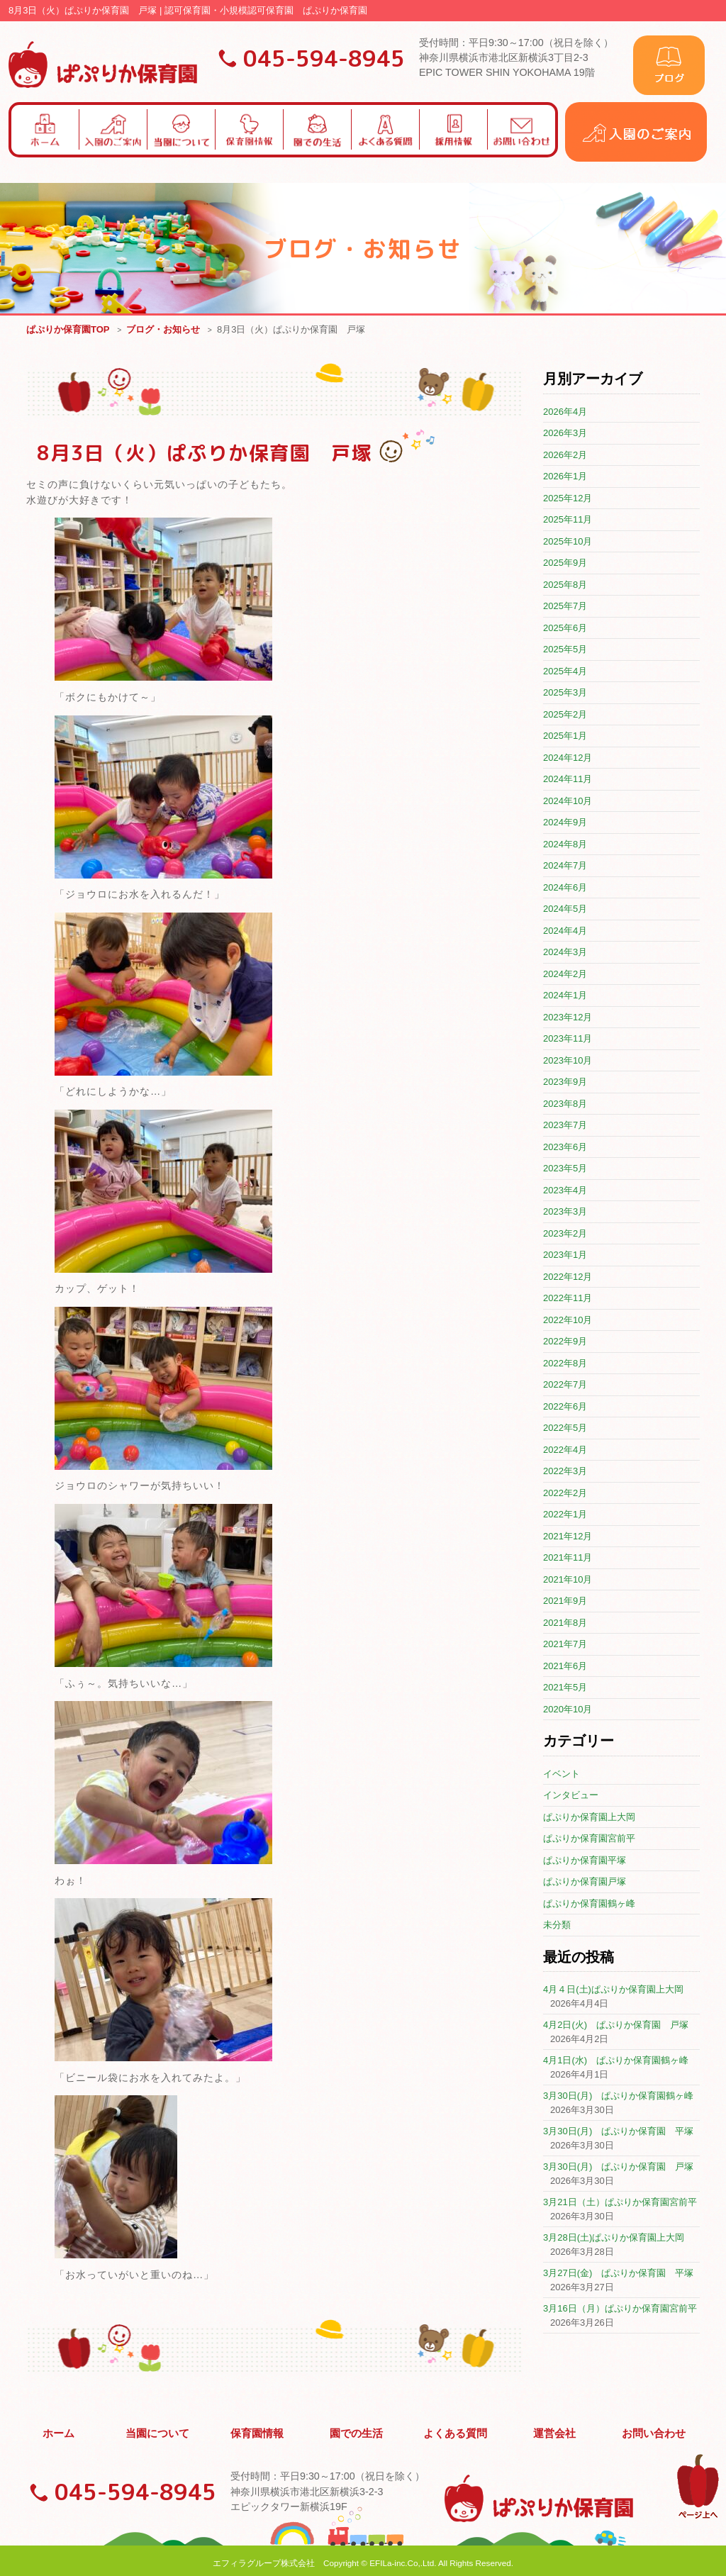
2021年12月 (567, 1537)
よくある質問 (456, 2431)
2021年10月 (567, 1580)
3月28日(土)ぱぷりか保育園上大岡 (613, 2238)
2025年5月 (565, 650)
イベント (561, 1774)
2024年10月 (567, 801)
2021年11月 (567, 1558)
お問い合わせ (653, 2431)
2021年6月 (565, 1666)
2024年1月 (565, 996)
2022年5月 (565, 1428)
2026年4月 (565, 412)
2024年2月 (565, 974)
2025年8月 (565, 585)
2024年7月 (565, 866)
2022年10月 (567, 1320)
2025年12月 (567, 499)
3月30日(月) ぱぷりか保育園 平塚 (618, 2131)
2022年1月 (565, 1515)
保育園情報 (257, 2431)
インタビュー (570, 1795)
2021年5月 (565, 1688)
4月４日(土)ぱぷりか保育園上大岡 (613, 1990)
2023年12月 (567, 1018)
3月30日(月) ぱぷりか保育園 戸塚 (618, 2167)
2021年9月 (565, 1601)
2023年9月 (565, 1082)
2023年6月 (565, 1147)
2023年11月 (567, 1039)
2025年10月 (567, 542)
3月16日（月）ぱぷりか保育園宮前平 (620, 2309)
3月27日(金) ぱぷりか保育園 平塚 (618, 2273)
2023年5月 (565, 1169)
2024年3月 (565, 952)
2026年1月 (565, 477)
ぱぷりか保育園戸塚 (584, 1882)
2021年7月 (565, 1644)
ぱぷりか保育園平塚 (584, 1861)
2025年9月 (565, 563)
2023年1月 (565, 1255)
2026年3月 (565, 433)
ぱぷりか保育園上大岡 (589, 1817)
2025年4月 (565, 672)
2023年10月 (567, 1061)
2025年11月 (567, 520)
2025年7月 (565, 606)
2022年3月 (565, 1471)
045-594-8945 (324, 58)
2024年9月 (565, 823)
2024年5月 (565, 909)
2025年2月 (565, 715)
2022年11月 (567, 1298)
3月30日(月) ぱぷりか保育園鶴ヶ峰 (618, 2096)
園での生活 (356, 2431)
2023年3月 (565, 1212)
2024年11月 (567, 779)
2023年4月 (565, 1191)
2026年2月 (565, 455)
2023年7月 (565, 1125)
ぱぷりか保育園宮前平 (589, 1839)
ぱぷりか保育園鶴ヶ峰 (589, 1904)
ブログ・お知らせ (163, 330)
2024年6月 (565, 888)
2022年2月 (565, 1493)
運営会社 (555, 2431)
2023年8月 (565, 1104)
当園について (158, 2431)
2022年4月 (565, 1450)
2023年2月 (565, 1234)
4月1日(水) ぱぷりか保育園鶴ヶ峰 (615, 2061)
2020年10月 (567, 1710)
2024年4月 (565, 931)
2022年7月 (565, 1385)
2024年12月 (567, 758)
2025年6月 (565, 628)
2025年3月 (565, 693)
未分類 (557, 1925)
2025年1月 (565, 736)
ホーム (59, 2431)
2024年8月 (565, 845)
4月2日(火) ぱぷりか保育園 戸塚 (615, 2025)
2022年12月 (567, 1277)
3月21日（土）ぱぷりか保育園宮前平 (620, 2202)
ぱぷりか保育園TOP (68, 330)
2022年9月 (565, 1342)
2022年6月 (565, 1407)
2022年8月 (565, 1364)
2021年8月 (565, 1623)
